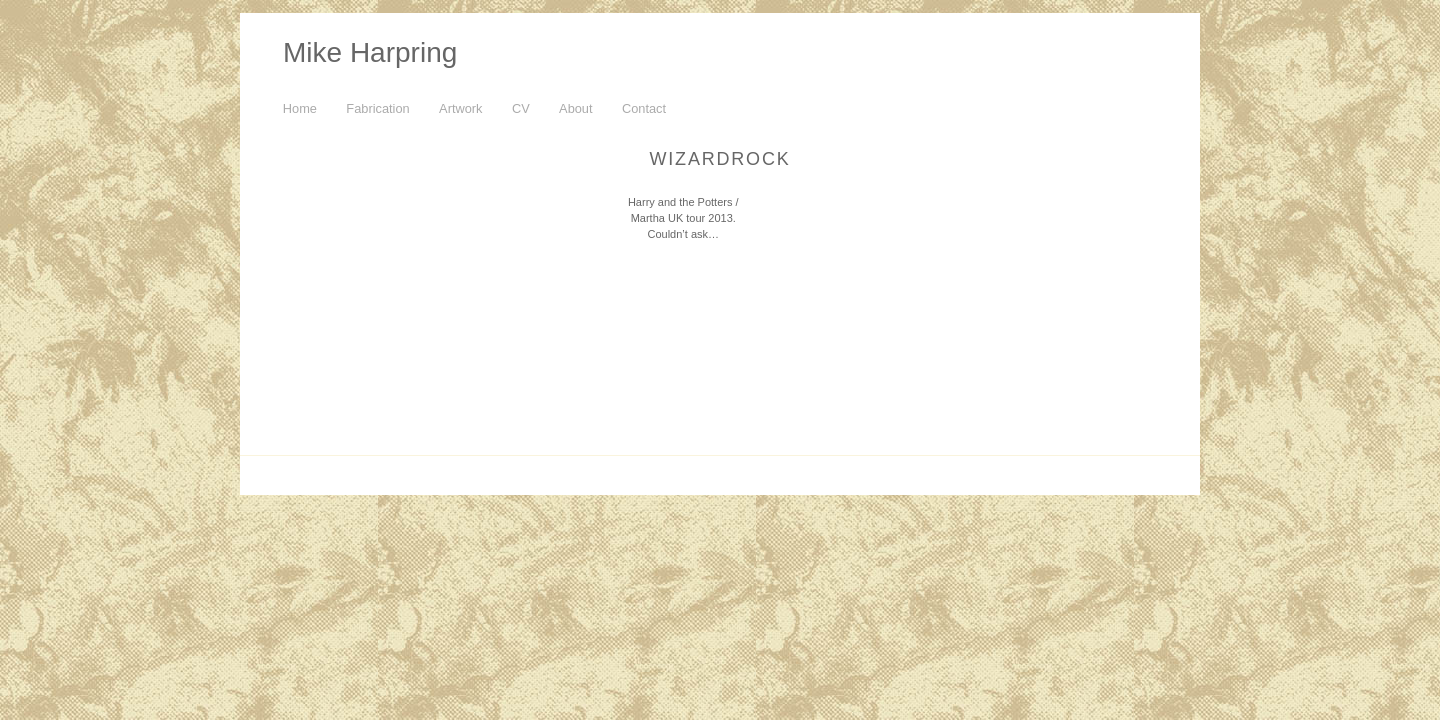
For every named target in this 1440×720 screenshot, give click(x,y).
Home (300, 108)
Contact (644, 108)
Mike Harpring (370, 52)
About (575, 108)
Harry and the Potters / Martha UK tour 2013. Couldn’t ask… (683, 218)
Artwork (460, 108)
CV (521, 108)
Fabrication (377, 108)
